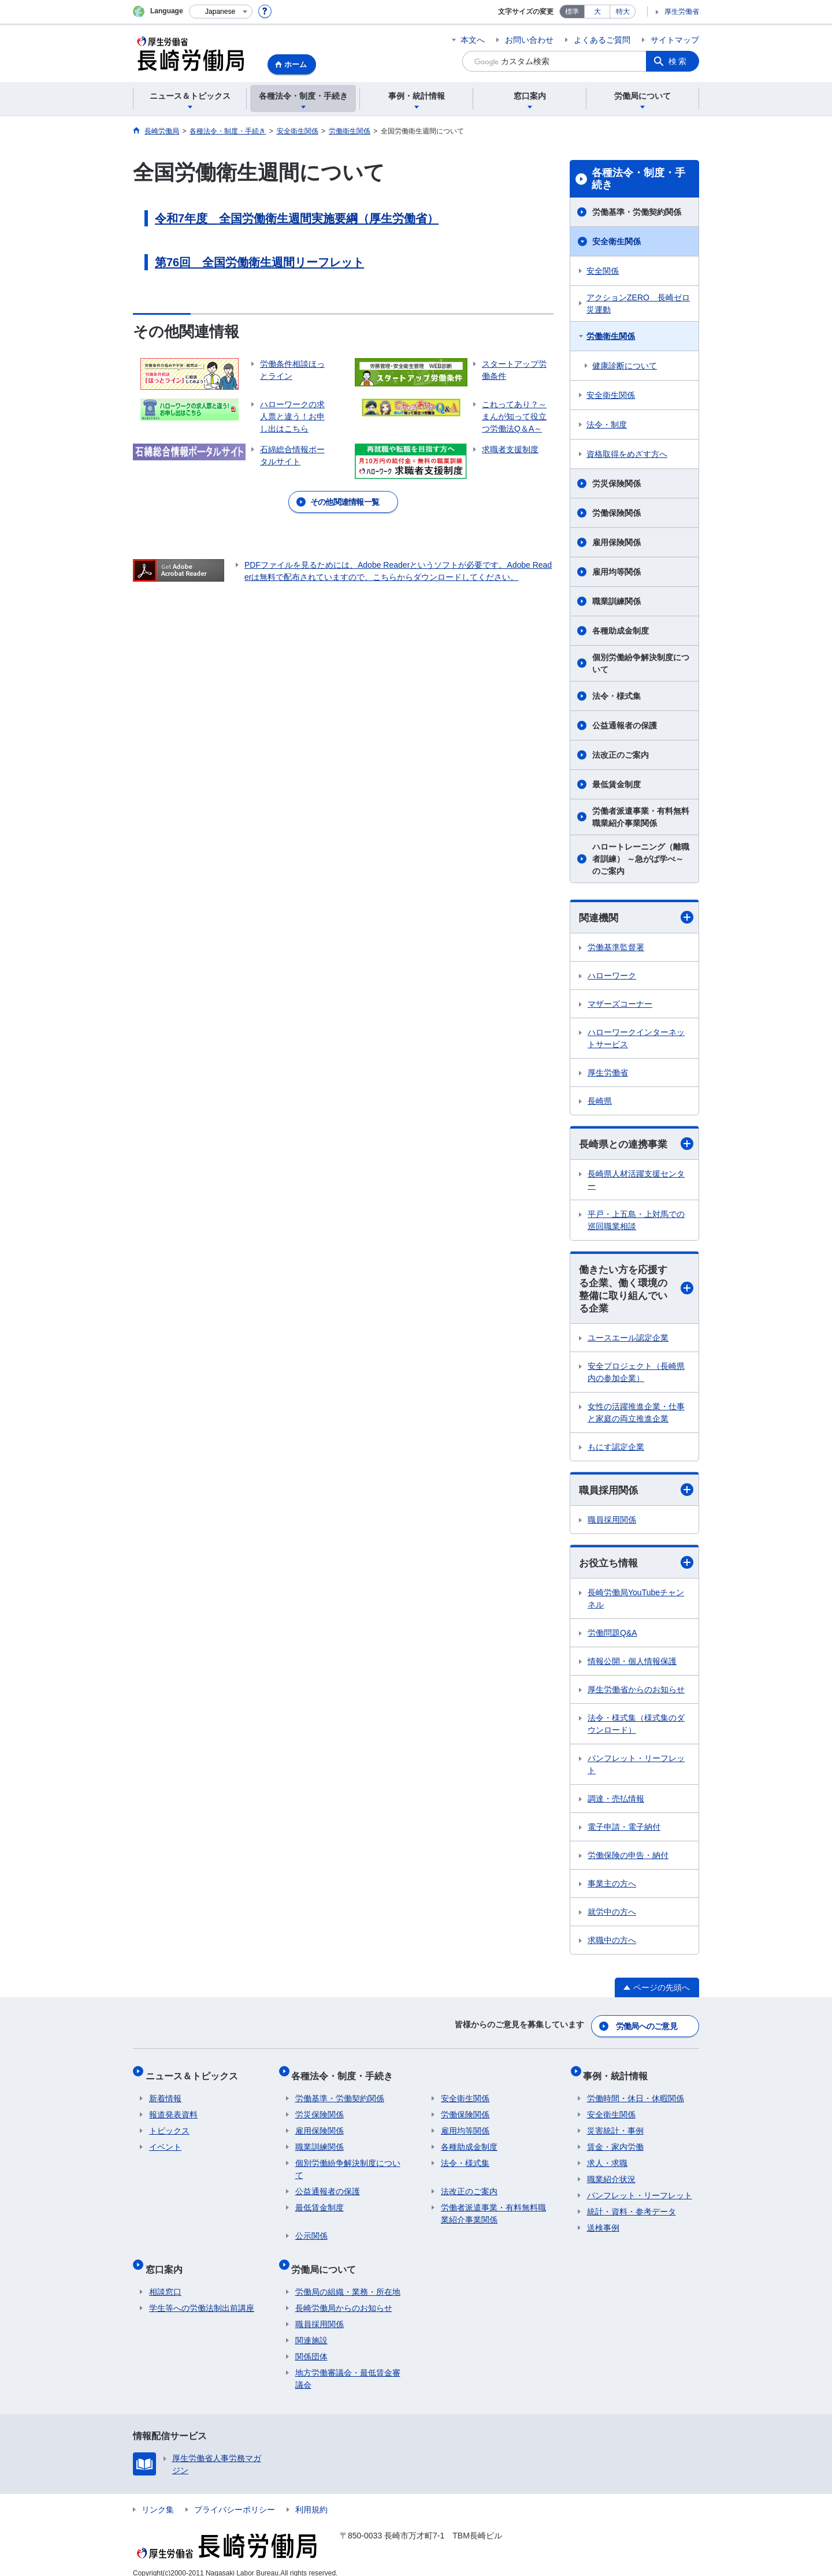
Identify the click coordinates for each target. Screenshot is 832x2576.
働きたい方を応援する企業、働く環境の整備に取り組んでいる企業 (636, 1292)
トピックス (169, 2126)
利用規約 (311, 2497)
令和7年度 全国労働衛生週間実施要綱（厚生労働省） (297, 218)
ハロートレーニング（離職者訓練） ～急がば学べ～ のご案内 (640, 859)
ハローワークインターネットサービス (636, 1038)
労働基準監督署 (616, 947)
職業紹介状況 (611, 2174)
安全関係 (602, 271)
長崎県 (600, 1101)
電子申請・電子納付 (624, 1832)
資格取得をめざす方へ (626, 454)
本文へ (472, 40)
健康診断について (624, 365)
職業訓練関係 (616, 601)
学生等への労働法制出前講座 (201, 2295)
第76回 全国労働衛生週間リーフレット (259, 262)
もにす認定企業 (616, 1450)
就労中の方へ (612, 1917)
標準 (572, 12)
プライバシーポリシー (234, 2497)
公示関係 (311, 2231)
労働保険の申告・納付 (628, 1861)
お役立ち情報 (636, 1567)
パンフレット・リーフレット (636, 1770)
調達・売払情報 (616, 1804)
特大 (623, 12)
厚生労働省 (681, 12)
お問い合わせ (529, 40)
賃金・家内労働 (615, 2142)
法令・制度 (606, 424)
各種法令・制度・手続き (638, 179)
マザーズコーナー (620, 1004)
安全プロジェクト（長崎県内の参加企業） (636, 1376)
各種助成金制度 (620, 630)
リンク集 (158, 2497)
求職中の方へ (612, 1945)
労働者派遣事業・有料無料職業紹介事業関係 (640, 817)
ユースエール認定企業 (628, 1341)
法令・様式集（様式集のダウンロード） (636, 1729)
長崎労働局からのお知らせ (343, 2295)
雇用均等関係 (616, 571)
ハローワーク (612, 976)
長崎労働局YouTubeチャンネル (636, 1604)
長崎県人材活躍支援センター (636, 1181)
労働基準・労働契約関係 (636, 212)
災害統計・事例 (615, 2126)
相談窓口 (165, 2279)
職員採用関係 (636, 1494)
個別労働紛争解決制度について (640, 663)
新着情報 (165, 2093)
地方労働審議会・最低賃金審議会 (347, 2366)
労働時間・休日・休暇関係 (635, 2093)
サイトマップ (675, 40)
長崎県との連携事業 (636, 1145)
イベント (165, 2142)
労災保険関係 (616, 483)
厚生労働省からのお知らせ (636, 1695)
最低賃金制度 (616, 784)
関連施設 (311, 2328)
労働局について (327, 2260)
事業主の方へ (612, 1889)
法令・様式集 (616, 696)
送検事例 (603, 2223)
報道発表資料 (173, 2110)
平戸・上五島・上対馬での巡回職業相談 (636, 1222)
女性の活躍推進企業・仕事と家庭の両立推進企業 (636, 1416)
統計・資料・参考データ (631, 2207)
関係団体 (311, 2344)
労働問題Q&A (612, 1638)
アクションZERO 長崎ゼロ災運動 (638, 303)
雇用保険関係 (616, 542)
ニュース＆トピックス (195, 2074)
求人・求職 (607, 2158)
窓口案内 (167, 2260)
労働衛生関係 (610, 336)
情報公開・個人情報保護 (632, 1667)
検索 (678, 61)
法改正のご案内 (620, 755)
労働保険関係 (616, 513)
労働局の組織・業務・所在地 (347, 2279)
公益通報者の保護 (624, 725)
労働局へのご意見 (647, 2029)
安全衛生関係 (616, 241)
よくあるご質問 (602, 40)
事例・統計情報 (619, 2074)
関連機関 (636, 917)
